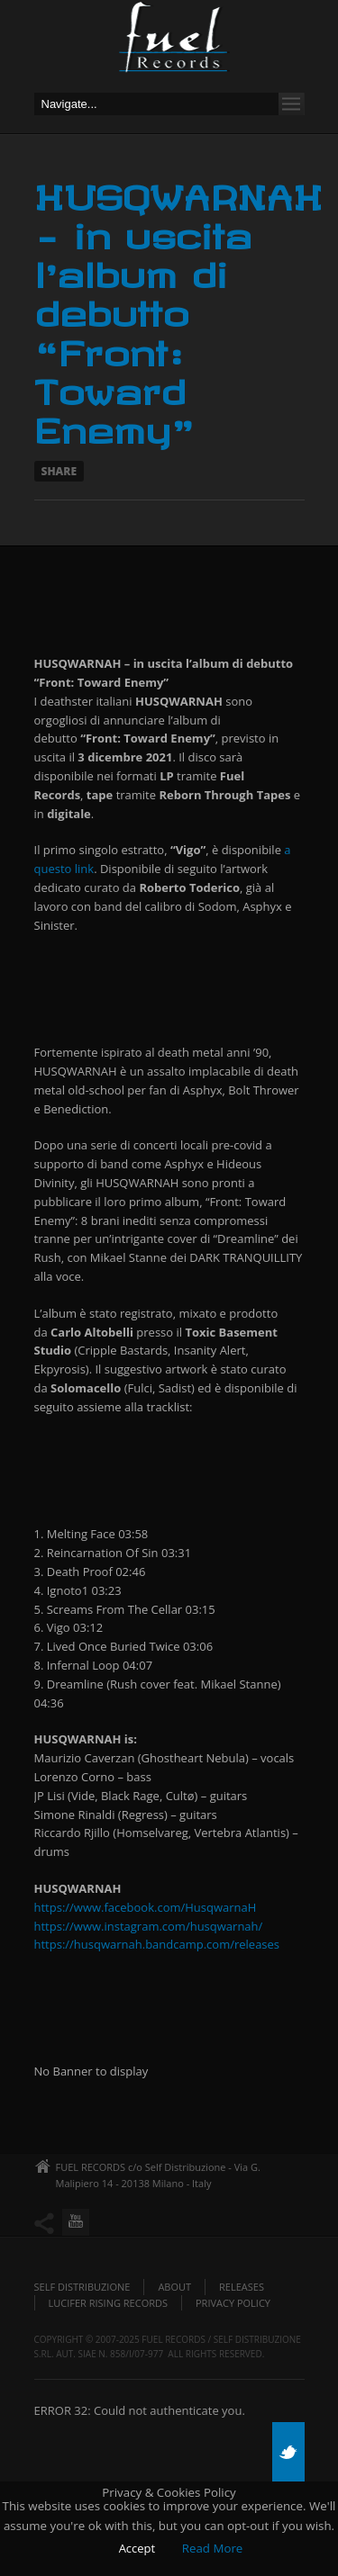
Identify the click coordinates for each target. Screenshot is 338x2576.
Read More (212, 2548)
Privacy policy (233, 2303)
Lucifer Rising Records (109, 2303)
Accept (137, 2548)
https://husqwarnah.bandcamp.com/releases (157, 1944)
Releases (241, 2286)
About (174, 2286)
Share (59, 471)
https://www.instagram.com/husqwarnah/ (148, 1926)
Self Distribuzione (82, 2286)
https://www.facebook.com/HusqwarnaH (145, 1907)
